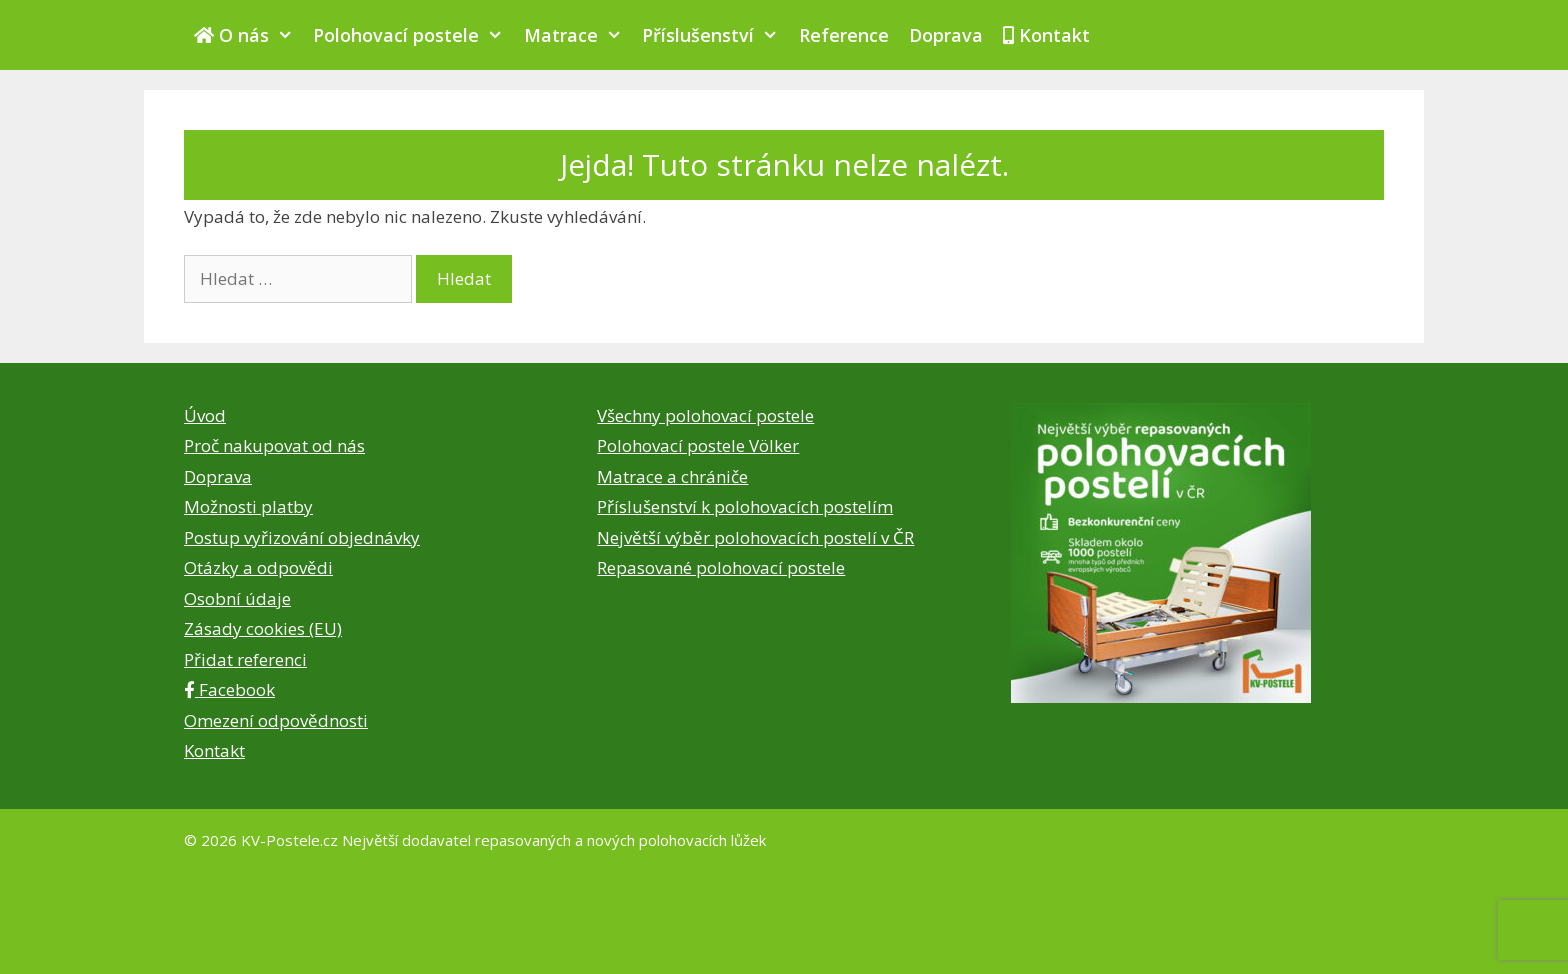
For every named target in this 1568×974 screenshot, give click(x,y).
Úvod (205, 415)
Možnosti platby (248, 506)
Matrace (578, 35)
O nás (248, 35)
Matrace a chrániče (672, 476)
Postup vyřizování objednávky (302, 537)
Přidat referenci (245, 659)
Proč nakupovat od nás (274, 445)
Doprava (946, 35)
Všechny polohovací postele (705, 415)
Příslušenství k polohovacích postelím (745, 506)
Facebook (229, 689)
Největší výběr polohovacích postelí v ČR (755, 537)
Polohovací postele (413, 35)
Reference (844, 35)
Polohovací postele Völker (698, 445)
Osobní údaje (237, 598)
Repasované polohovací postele (721, 567)
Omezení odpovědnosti (276, 720)
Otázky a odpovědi (258, 567)
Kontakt (1046, 35)
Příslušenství (715, 35)
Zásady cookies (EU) (263, 628)
